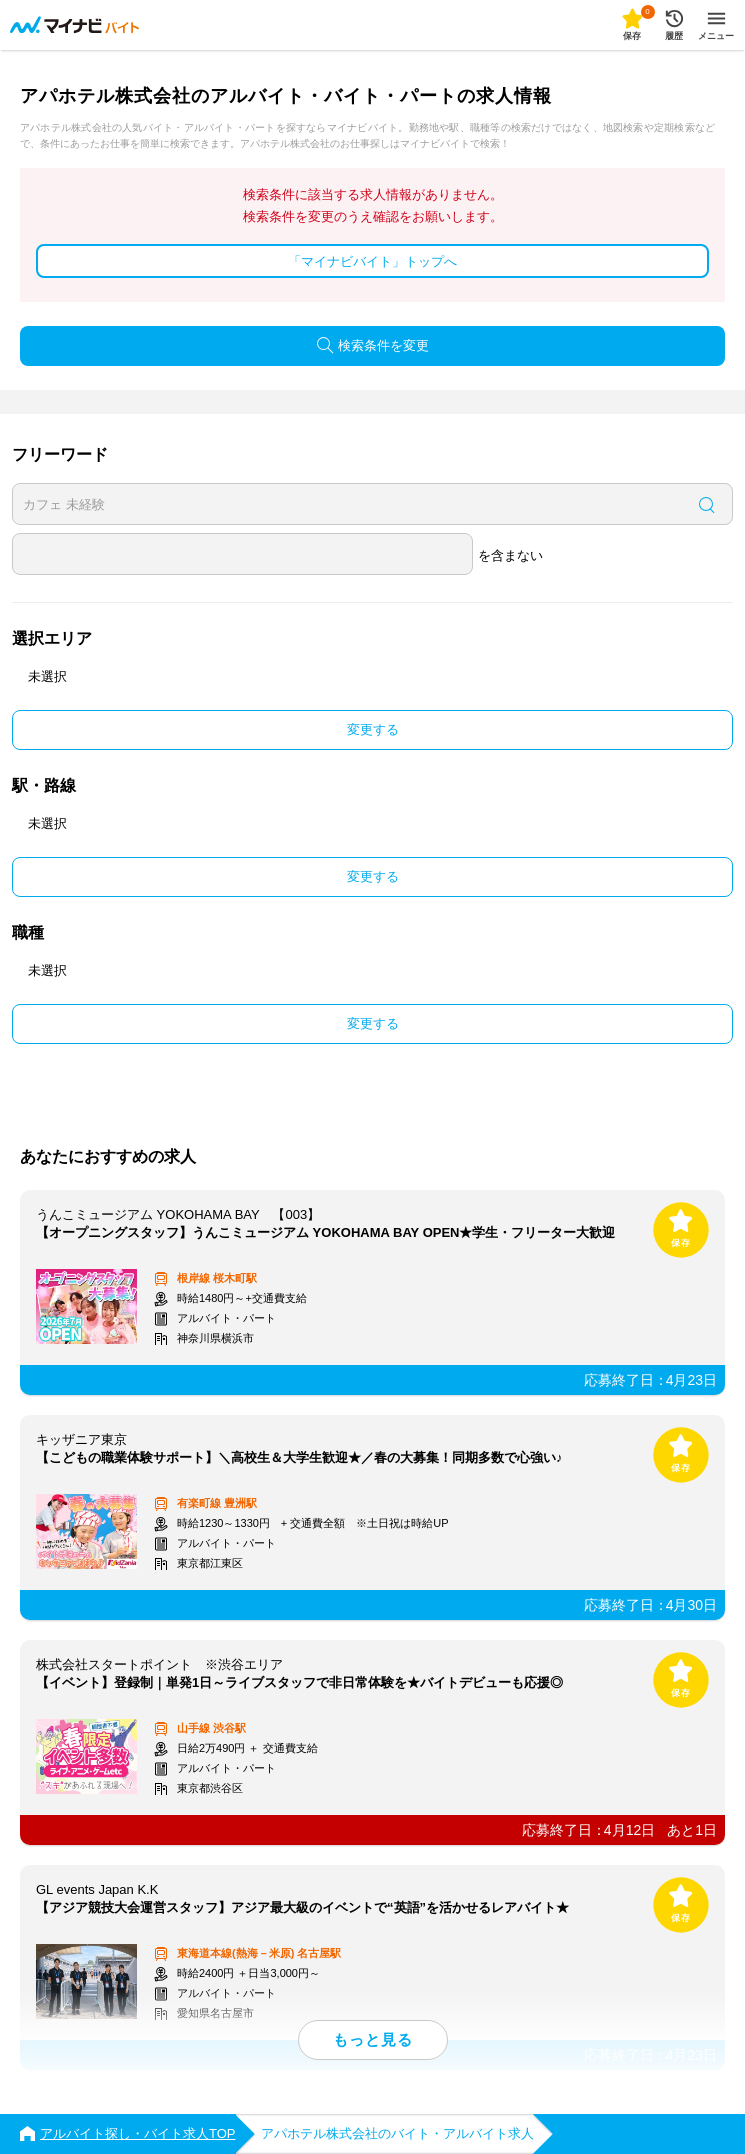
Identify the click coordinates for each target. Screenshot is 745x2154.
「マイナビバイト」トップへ (372, 261)
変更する (373, 729)
